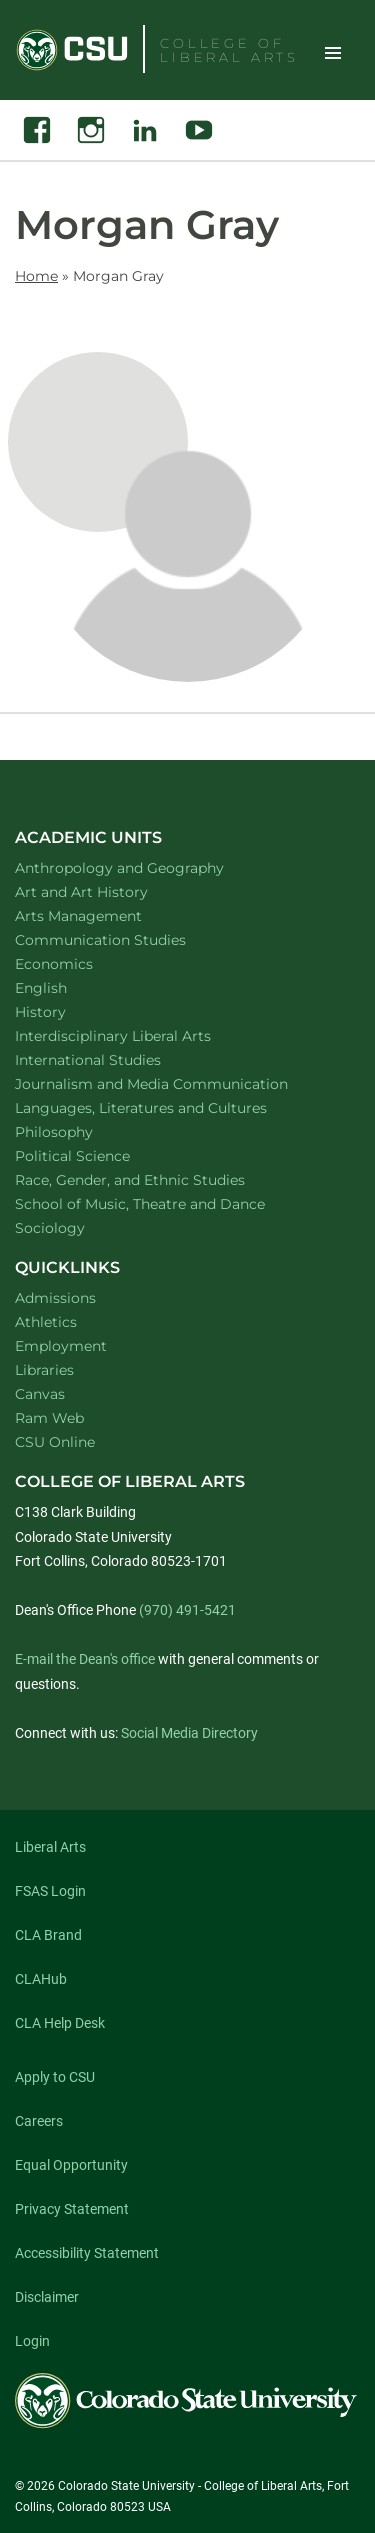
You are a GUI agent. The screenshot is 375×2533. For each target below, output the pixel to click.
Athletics (46, 1322)
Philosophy (80, 1131)
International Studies (114, 1059)
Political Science (98, 1155)
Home (36, 276)
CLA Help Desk (60, 2023)
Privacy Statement (72, 2209)
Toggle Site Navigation (333, 52)
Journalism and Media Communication (177, 1083)
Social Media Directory (189, 1733)
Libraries (44, 1370)
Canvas (40, 1394)
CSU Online (55, 1442)
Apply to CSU (55, 2077)
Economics (80, 963)
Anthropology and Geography (145, 867)
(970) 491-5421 (187, 1610)
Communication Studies (126, 939)
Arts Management (105, 915)
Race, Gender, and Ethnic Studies (156, 1179)
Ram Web (49, 1418)
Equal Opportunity (71, 2165)
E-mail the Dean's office (85, 1659)
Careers (39, 2121)
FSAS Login (50, 1891)
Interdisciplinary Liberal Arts (139, 1035)
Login (32, 2341)
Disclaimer (47, 2297)
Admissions (55, 1298)
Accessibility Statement (87, 2253)
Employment (61, 1346)
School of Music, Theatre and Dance (166, 1203)
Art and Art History (107, 891)
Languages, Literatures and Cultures (167, 1107)
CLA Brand (48, 1935)
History (66, 1011)
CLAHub (41, 1979)
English (67, 987)
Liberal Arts (50, 1847)
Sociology (76, 1227)
